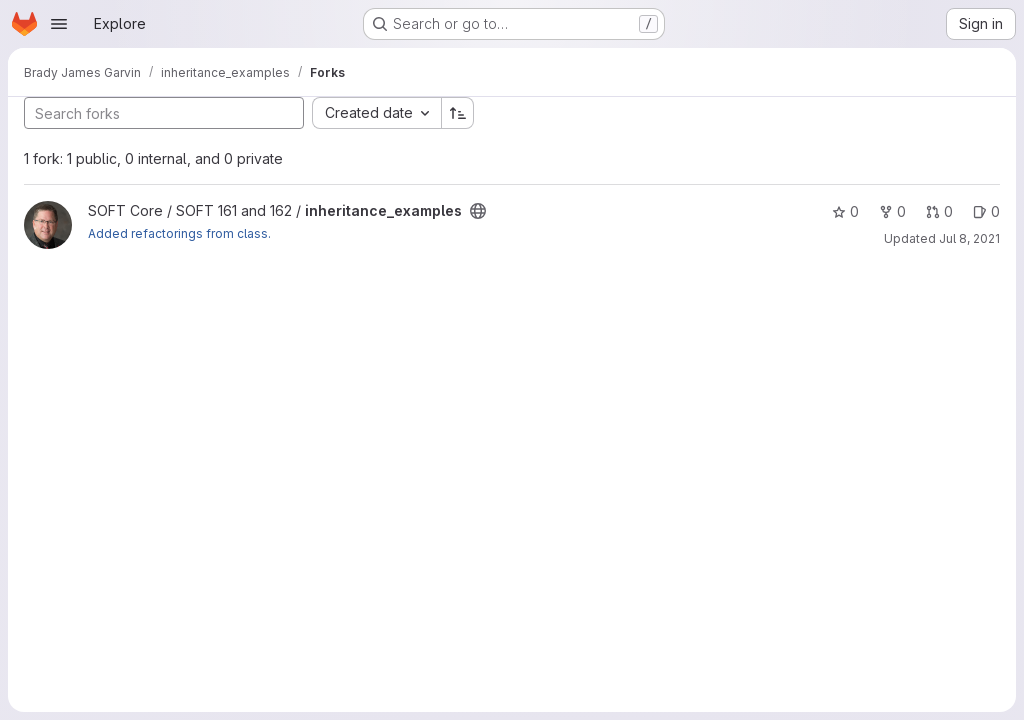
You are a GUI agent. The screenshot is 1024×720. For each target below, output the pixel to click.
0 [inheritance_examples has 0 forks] (892, 211)
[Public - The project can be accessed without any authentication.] (478, 211)
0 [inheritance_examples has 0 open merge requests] (939, 211)
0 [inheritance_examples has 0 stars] (845, 211)
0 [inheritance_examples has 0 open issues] (986, 211)
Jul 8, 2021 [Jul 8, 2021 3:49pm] (969, 238)
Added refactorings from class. (179, 233)
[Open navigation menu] (59, 24)
